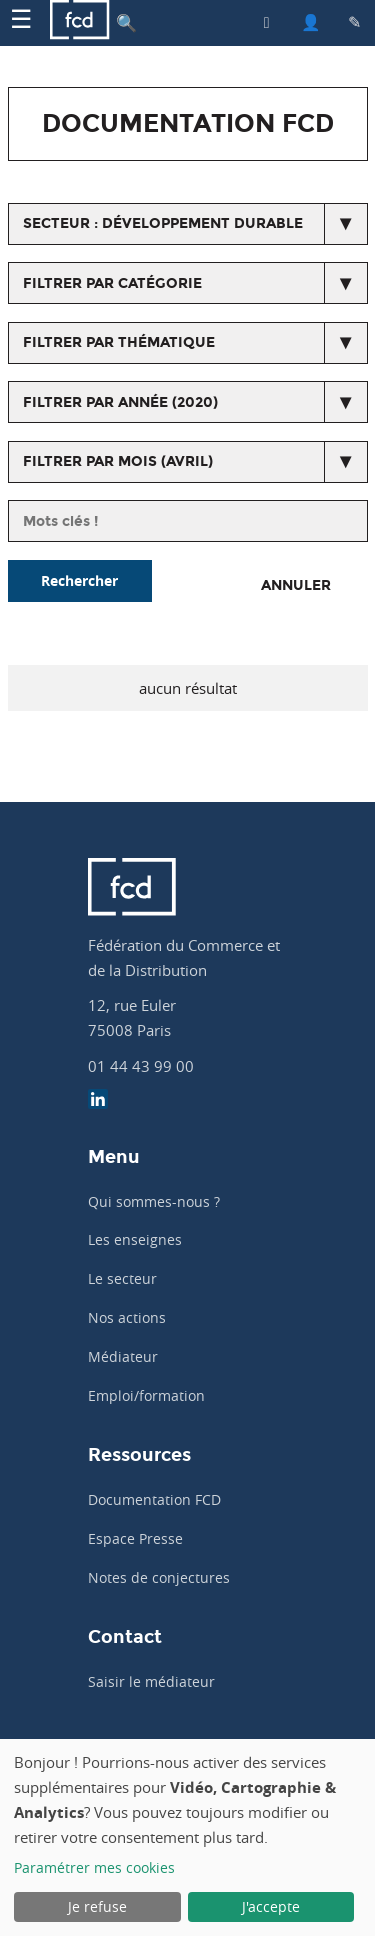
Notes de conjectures (159, 1577)
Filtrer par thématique (119, 342)
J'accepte (271, 1906)
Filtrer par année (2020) (120, 402)
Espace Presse (135, 1538)
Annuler (296, 585)
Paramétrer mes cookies (94, 1867)
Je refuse (97, 1906)
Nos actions (127, 1317)
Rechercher (79, 580)
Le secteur (122, 1278)
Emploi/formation (146, 1395)
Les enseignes (135, 1239)
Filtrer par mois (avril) (118, 461)
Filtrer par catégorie (112, 283)
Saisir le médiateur (151, 1681)
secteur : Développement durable (163, 223)
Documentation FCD (154, 1499)
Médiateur (123, 1356)
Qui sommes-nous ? (154, 1201)
